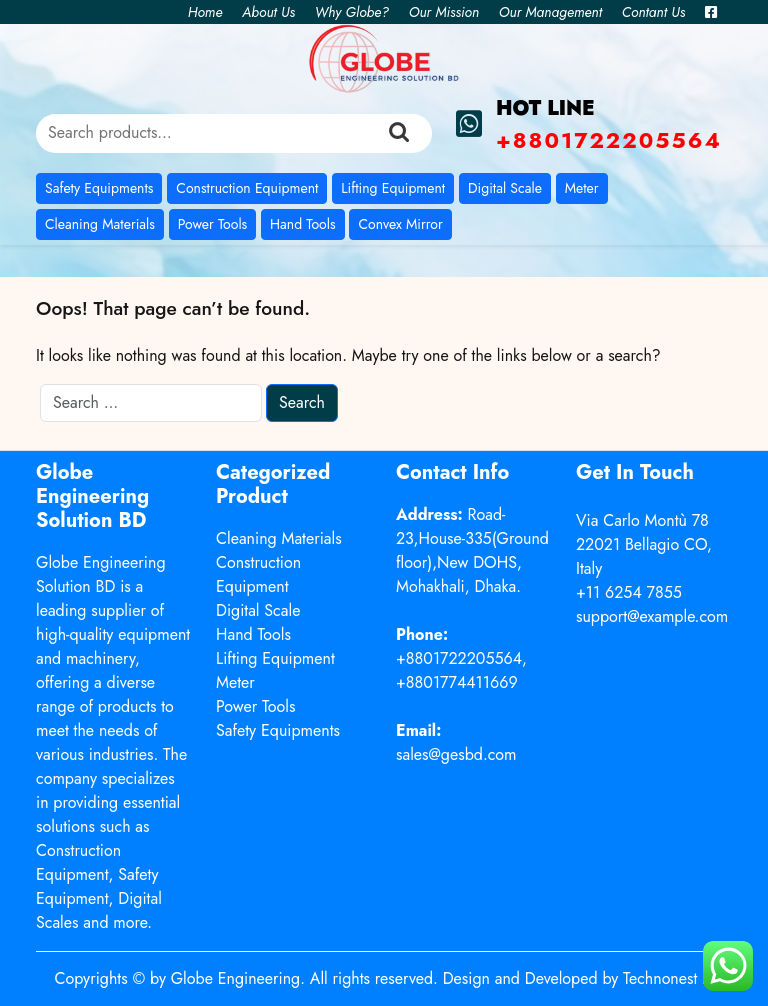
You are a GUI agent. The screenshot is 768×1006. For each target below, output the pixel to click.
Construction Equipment (247, 188)
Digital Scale (505, 188)
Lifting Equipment (393, 188)
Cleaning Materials (100, 224)
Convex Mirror (400, 224)
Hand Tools (303, 224)
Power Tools (212, 224)
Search (399, 133)
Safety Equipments (99, 188)
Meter (582, 188)
